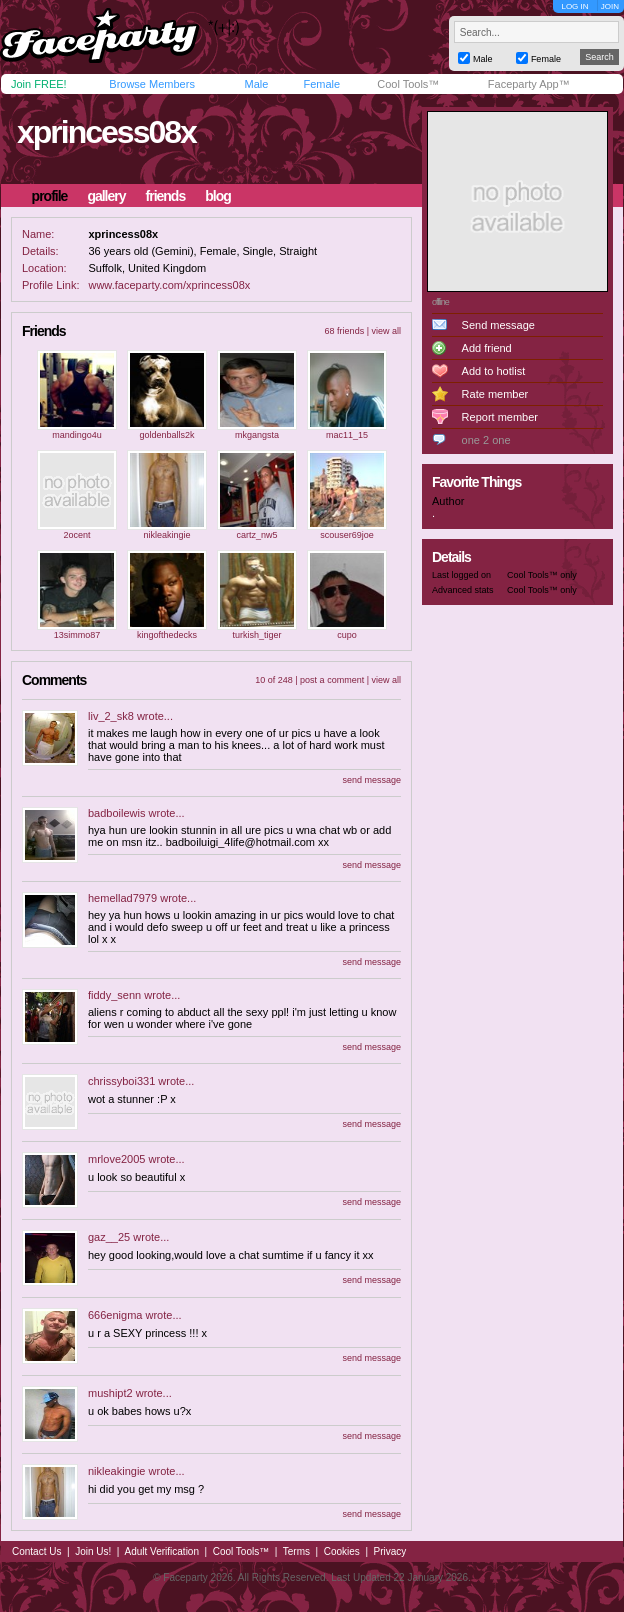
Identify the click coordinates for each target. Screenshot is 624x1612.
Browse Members (152, 84)
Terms (296, 1551)
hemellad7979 (122, 898)
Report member (500, 417)
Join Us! (93, 1551)
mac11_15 (347, 435)
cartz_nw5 (256, 535)
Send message (498, 325)
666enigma (115, 1315)
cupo (347, 635)
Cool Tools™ (408, 84)
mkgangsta (257, 435)
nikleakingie (166, 535)
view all (386, 331)
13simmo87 (77, 635)
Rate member (495, 394)
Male (256, 84)
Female (321, 84)
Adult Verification (161, 1551)
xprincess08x (106, 132)
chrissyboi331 (121, 1081)
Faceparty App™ (529, 84)
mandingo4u (77, 435)
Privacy (390, 1551)
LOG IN (574, 6)
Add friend (487, 348)
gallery (106, 196)
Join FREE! (39, 84)
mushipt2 (110, 1393)
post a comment (332, 680)
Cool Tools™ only (542, 575)
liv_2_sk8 (111, 716)
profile (50, 196)
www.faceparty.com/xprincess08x (169, 285)
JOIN (610, 6)
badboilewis (116, 813)
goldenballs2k (166, 435)
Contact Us (36, 1551)
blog (218, 196)
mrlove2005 (116, 1159)
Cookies (342, 1551)
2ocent (76, 535)
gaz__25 (109, 1237)
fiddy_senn (114, 995)
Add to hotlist (494, 371)
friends (166, 196)
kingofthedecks (167, 635)
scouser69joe (347, 535)
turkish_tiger (256, 635)
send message (371, 780)
